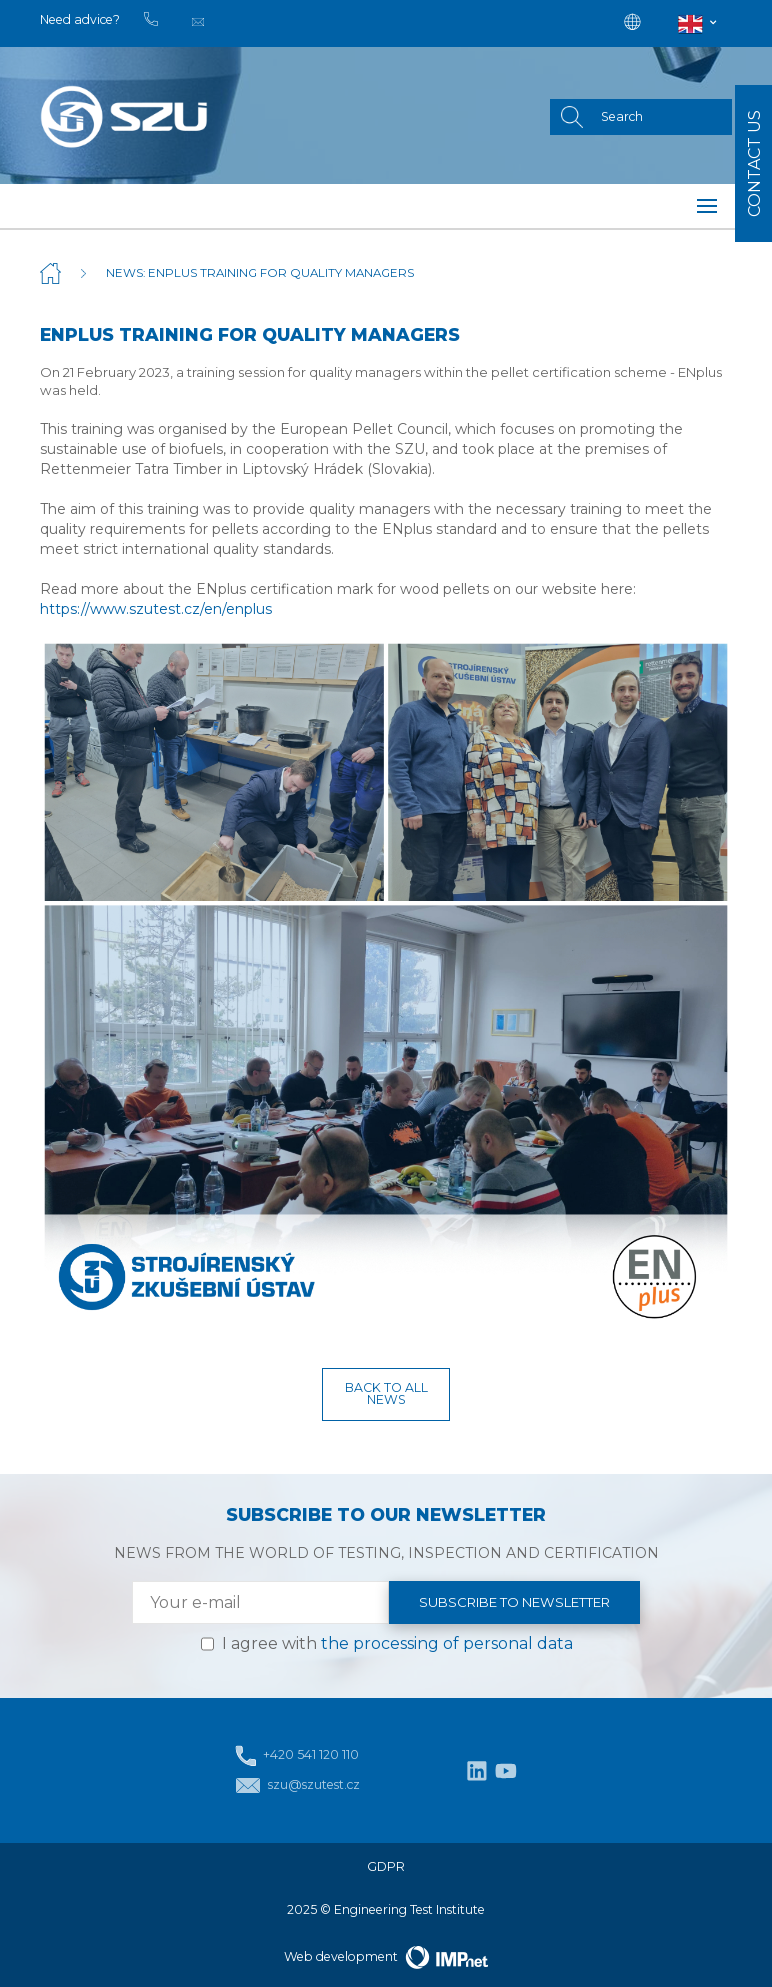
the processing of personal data (447, 1643)
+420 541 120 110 (297, 1755)
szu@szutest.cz (297, 1785)
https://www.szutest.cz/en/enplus (156, 609)
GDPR (386, 1866)
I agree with (397, 1643)
